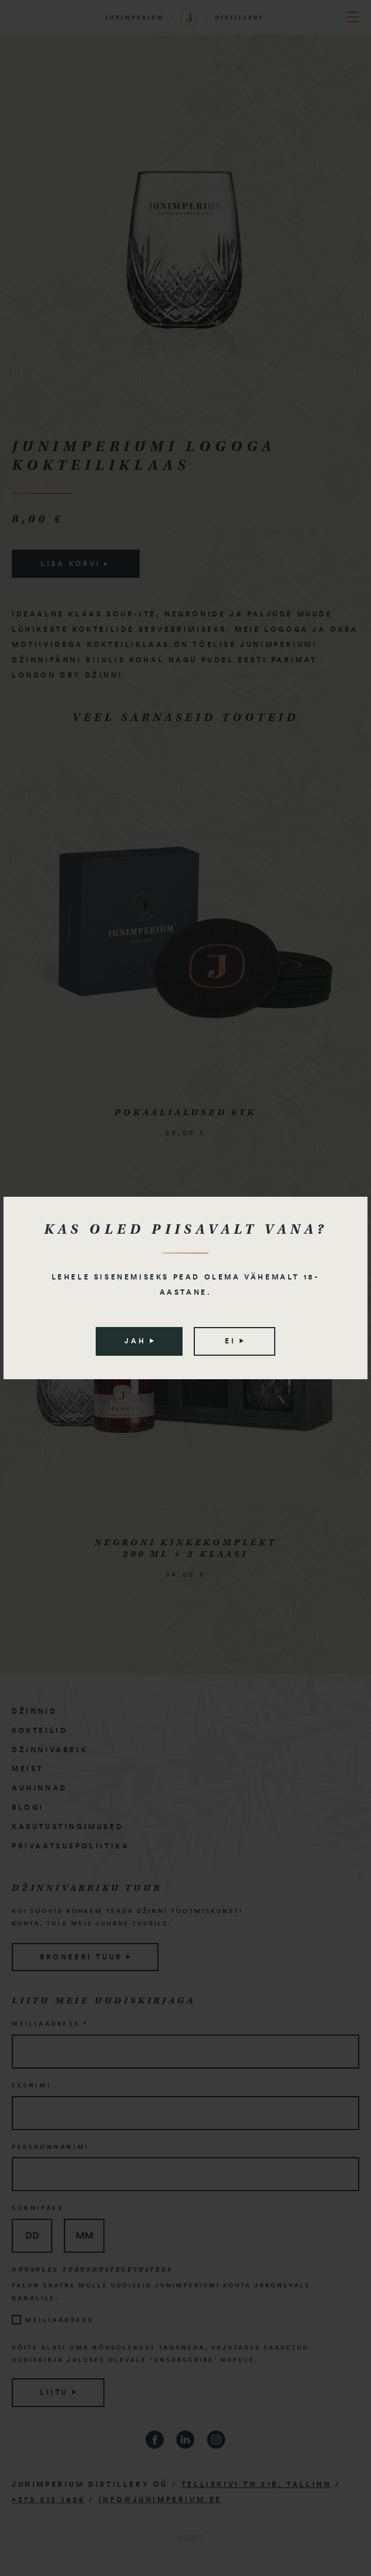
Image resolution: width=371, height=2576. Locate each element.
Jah (138, 1341)
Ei (234, 1341)
